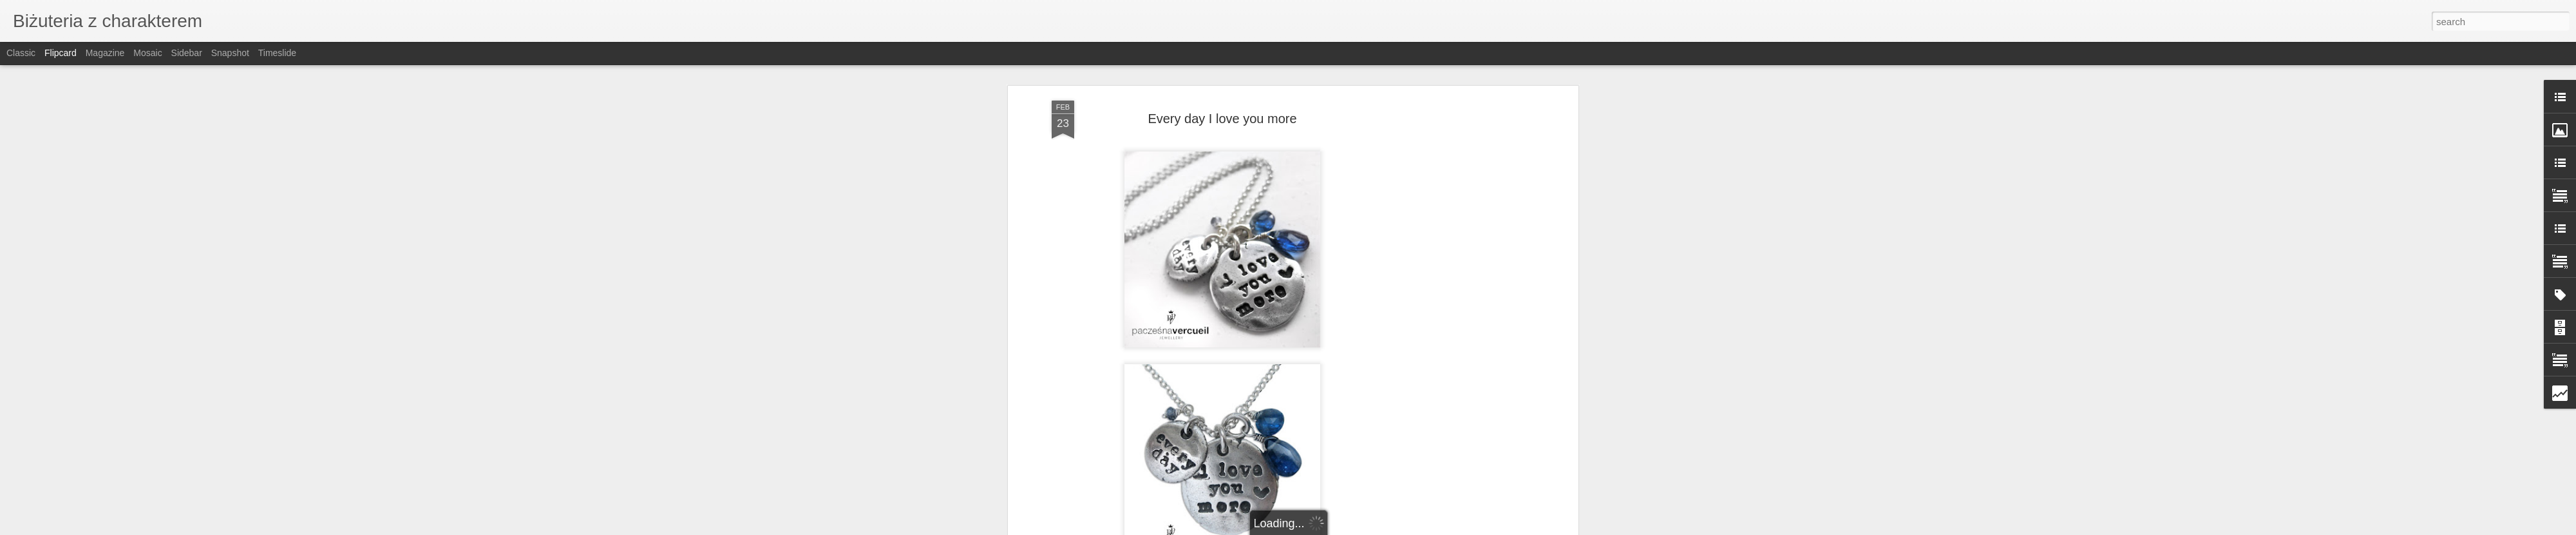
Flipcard (60, 53)
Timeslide (277, 53)
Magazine (105, 53)
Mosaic (147, 53)
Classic (20, 53)
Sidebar (186, 53)
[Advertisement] (1463, 297)
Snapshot (230, 53)
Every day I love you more (1222, 113)
